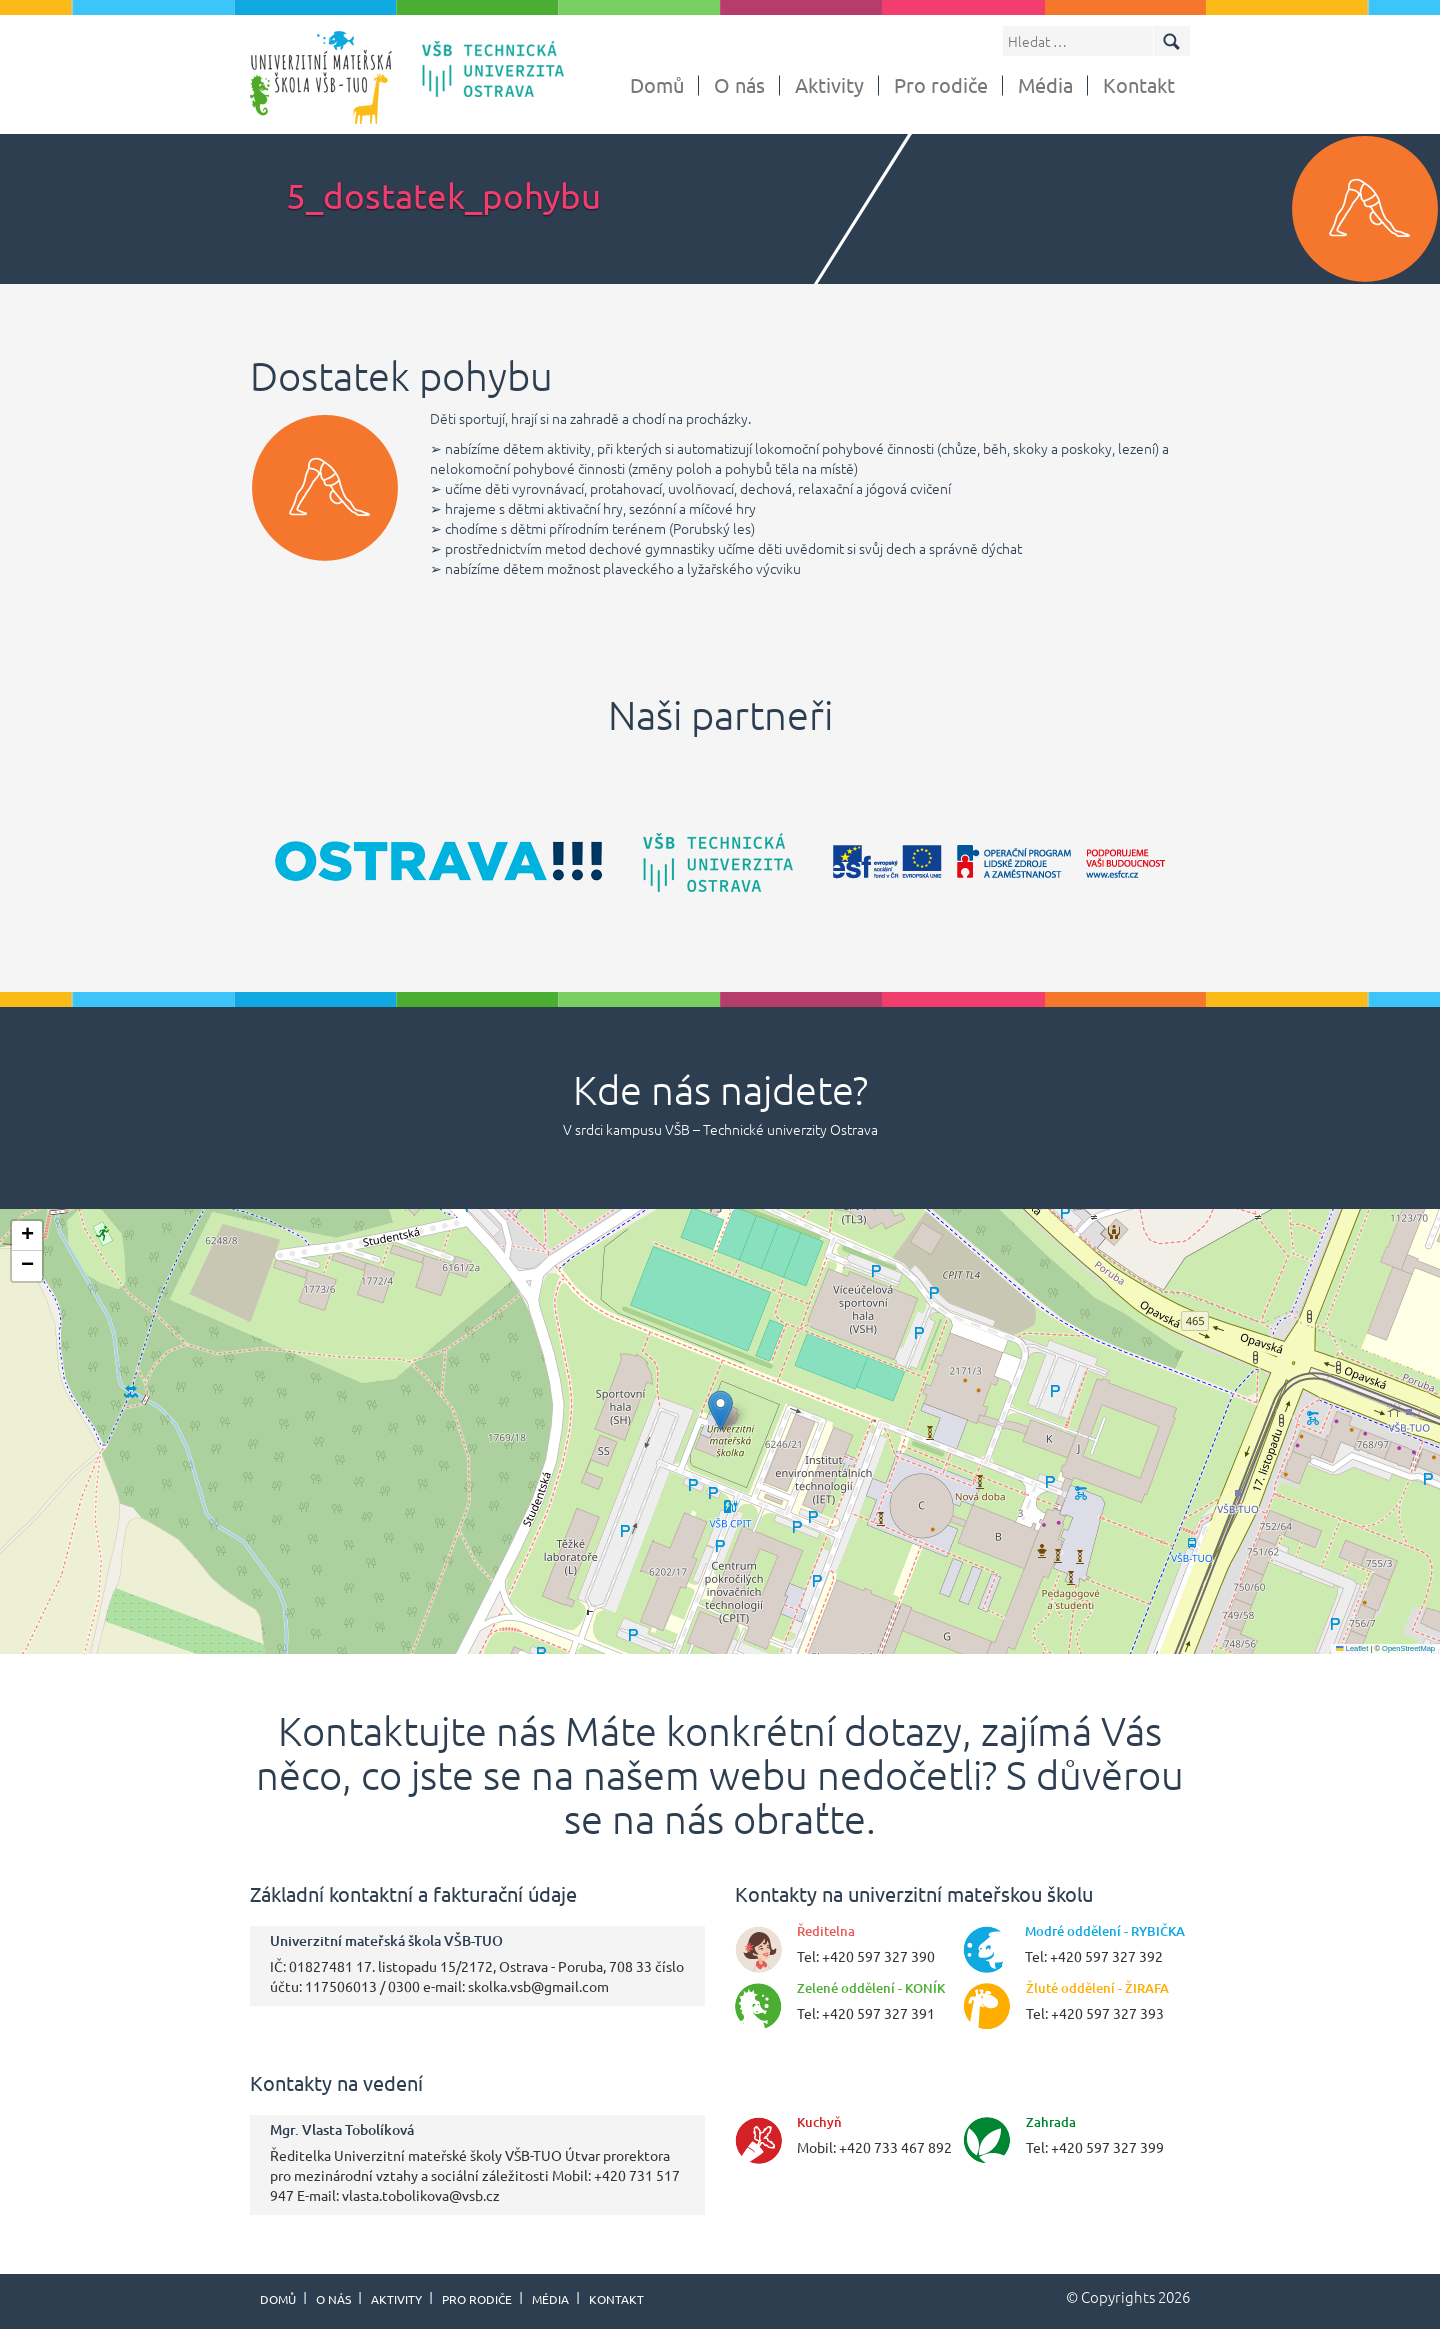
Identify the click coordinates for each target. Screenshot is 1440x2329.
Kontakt (1139, 84)
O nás (739, 84)
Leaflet (1352, 1648)
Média (1045, 84)
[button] (720, 1410)
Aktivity (829, 84)
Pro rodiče (941, 84)
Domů (657, 84)
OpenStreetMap (1408, 1648)
